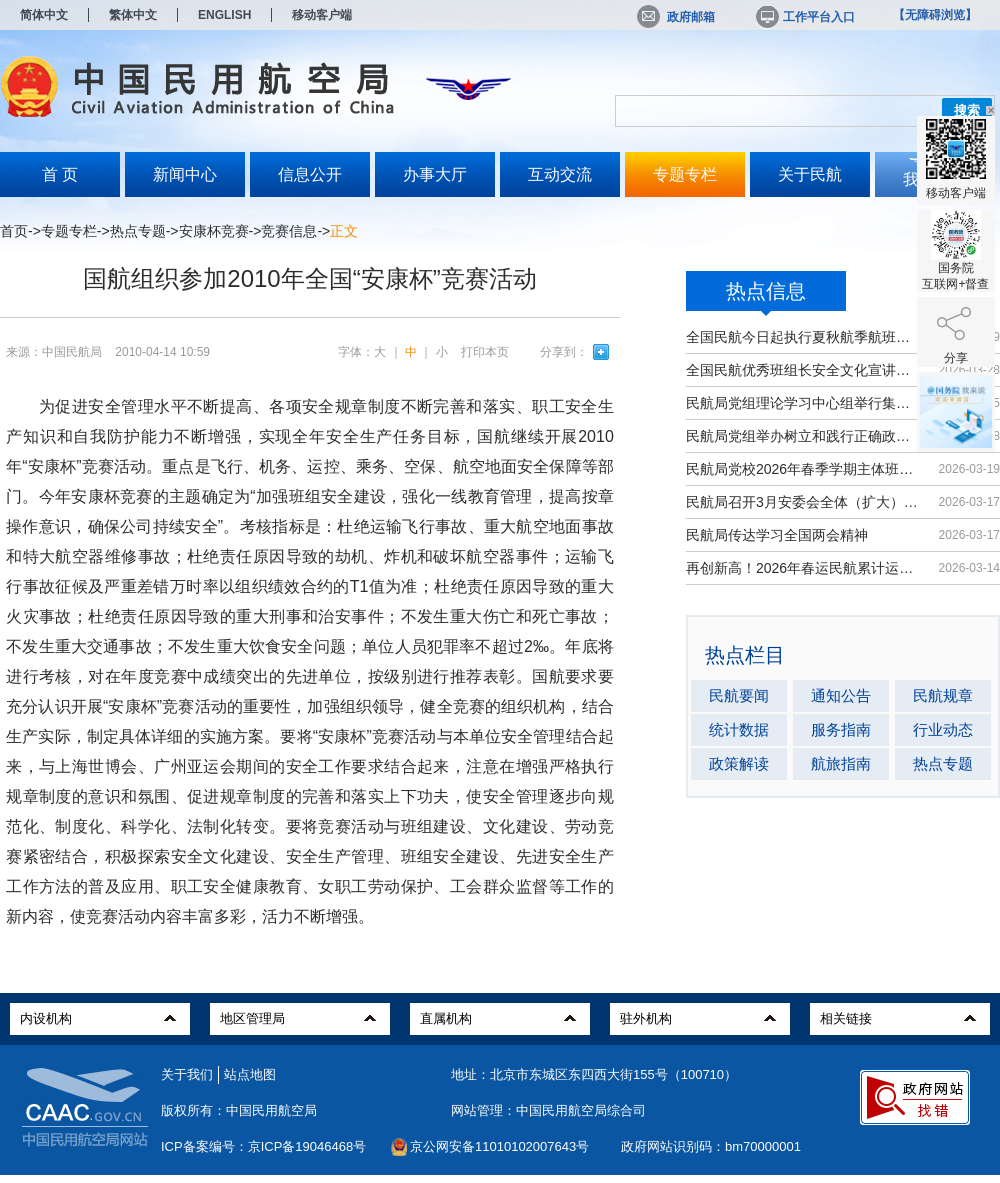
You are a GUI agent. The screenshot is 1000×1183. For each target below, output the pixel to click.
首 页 (60, 174)
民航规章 (943, 695)
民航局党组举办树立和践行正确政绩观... (802, 436)
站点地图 (250, 1074)
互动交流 (560, 174)
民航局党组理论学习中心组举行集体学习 (802, 403)
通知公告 (841, 695)
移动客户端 (322, 15)
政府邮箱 (676, 17)
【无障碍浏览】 (935, 15)
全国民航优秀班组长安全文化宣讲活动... (802, 370)
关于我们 (187, 1074)
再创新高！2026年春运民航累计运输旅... (802, 568)
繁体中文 (133, 15)
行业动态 (943, 729)
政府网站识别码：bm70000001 (711, 1146)
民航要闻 (739, 695)
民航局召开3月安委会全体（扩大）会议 (802, 502)
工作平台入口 (804, 17)
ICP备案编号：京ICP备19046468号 (263, 1146)
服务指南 (841, 729)
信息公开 (310, 174)
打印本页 (485, 352)
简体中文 (44, 15)
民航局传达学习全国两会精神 (777, 535)
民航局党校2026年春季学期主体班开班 (802, 469)
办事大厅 (435, 174)
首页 (14, 231)
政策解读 (739, 763)
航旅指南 (841, 763)
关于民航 (810, 174)
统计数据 (739, 729)
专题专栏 (685, 174)
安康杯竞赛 (214, 231)
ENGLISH (224, 15)
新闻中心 (185, 174)
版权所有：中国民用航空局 (239, 1110)
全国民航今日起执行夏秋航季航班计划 (802, 337)
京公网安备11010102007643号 (499, 1146)
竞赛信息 (289, 231)
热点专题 (138, 231)
